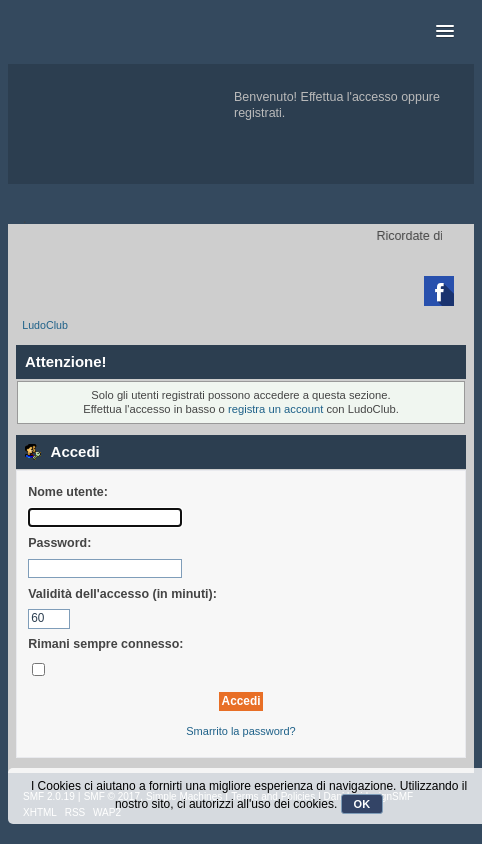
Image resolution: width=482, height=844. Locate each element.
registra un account (275, 409)
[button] (445, 32)
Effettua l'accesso (349, 97)
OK (362, 804)
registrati (258, 113)
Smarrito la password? (240, 731)
